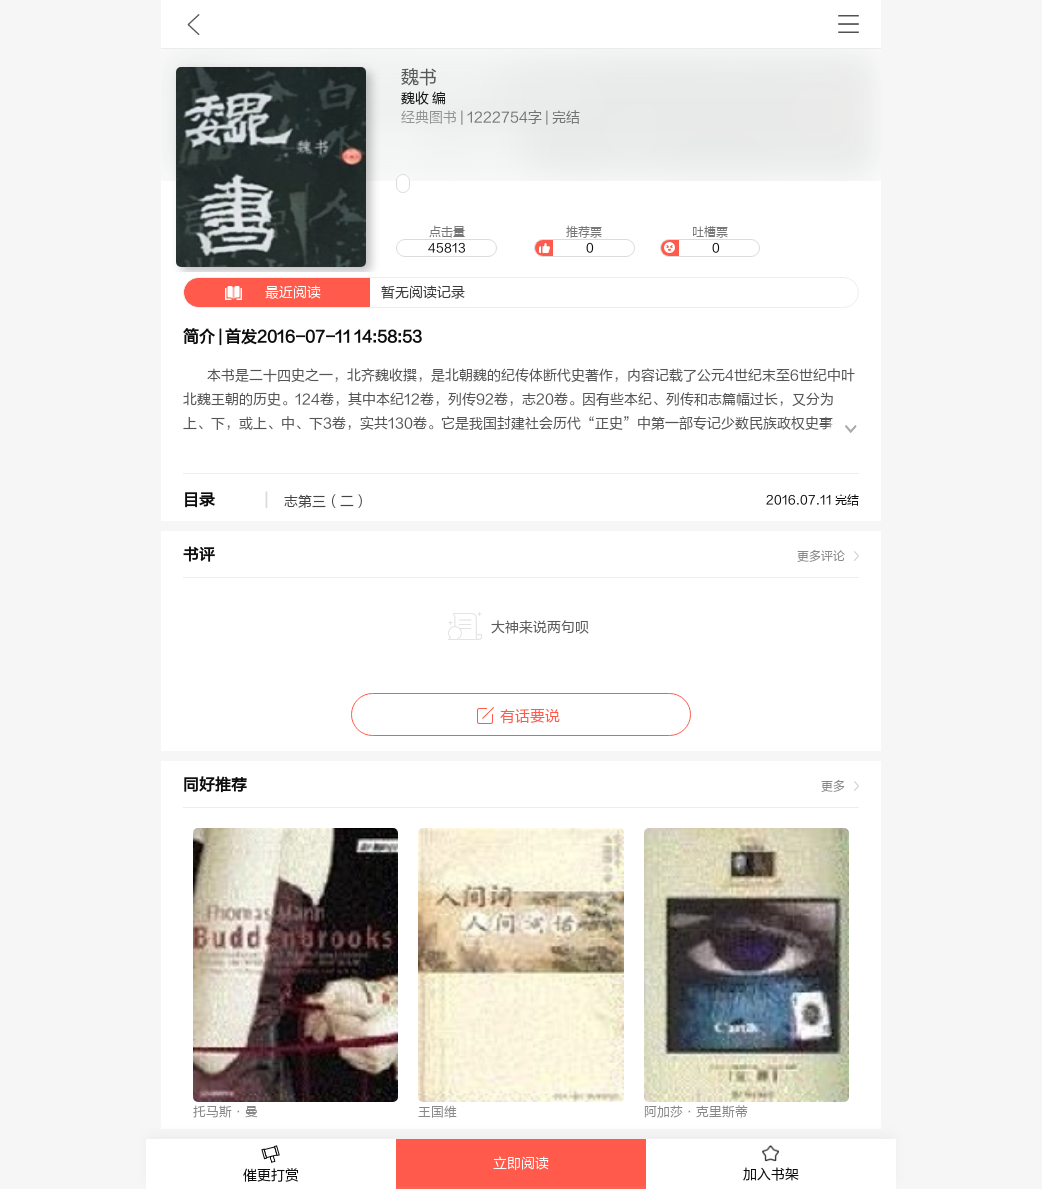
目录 (199, 500)
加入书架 (771, 1164)
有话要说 (520, 716)
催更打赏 (271, 1164)
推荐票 (584, 241)
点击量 (446, 241)
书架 (848, 24)
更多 (833, 786)
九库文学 (193, 24)
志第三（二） (326, 502)
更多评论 (821, 556)
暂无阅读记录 (324, 292)
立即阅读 (521, 1164)
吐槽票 (710, 241)
